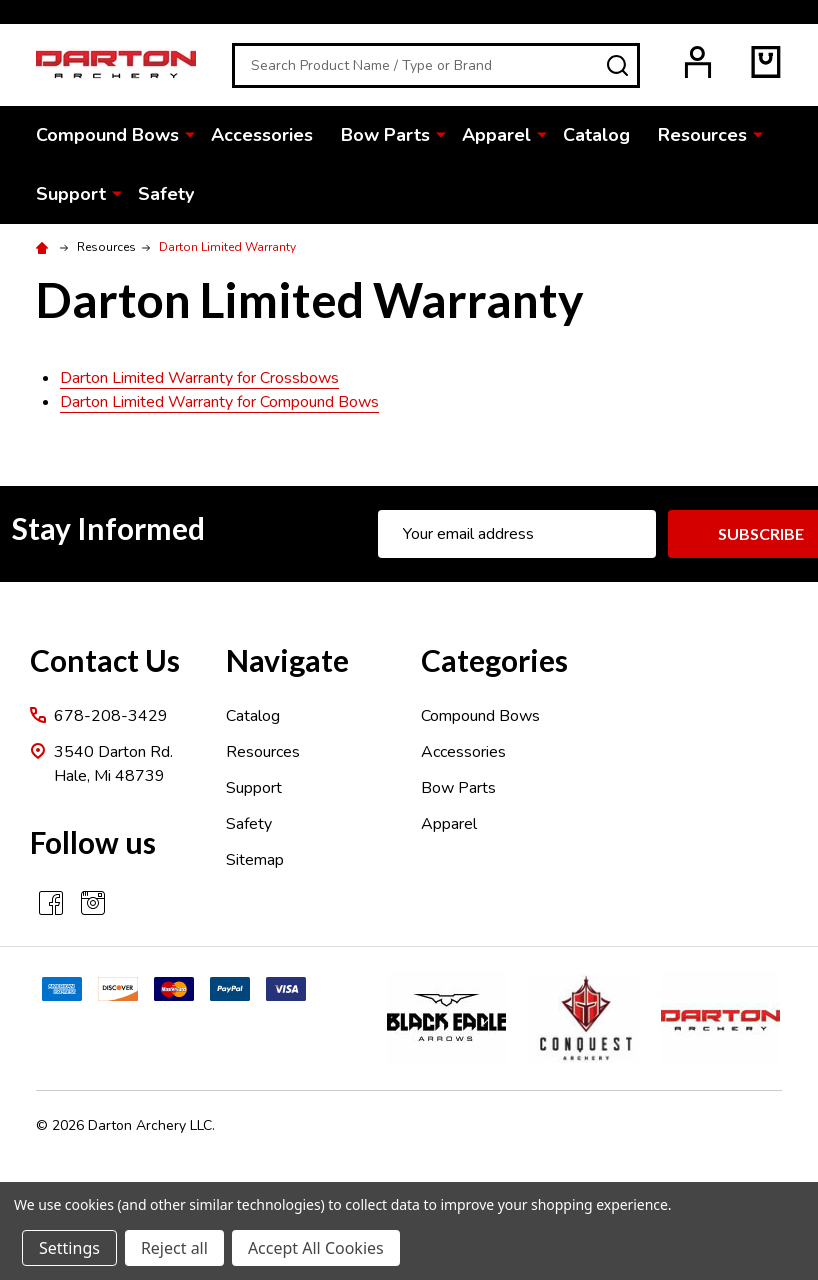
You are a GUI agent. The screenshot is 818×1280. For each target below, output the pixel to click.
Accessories (262, 135)
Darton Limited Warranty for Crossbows (199, 378)
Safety (166, 194)
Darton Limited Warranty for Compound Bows (219, 402)
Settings (69, 1248)
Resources (702, 135)
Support (71, 194)
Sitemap (255, 860)
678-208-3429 (111, 716)
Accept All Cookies (316, 1248)
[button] (451, 1018)
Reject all (174, 1248)
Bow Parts (385, 135)
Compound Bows (107, 135)
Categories (494, 660)
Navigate (287, 660)
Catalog (596, 135)
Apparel (496, 135)
